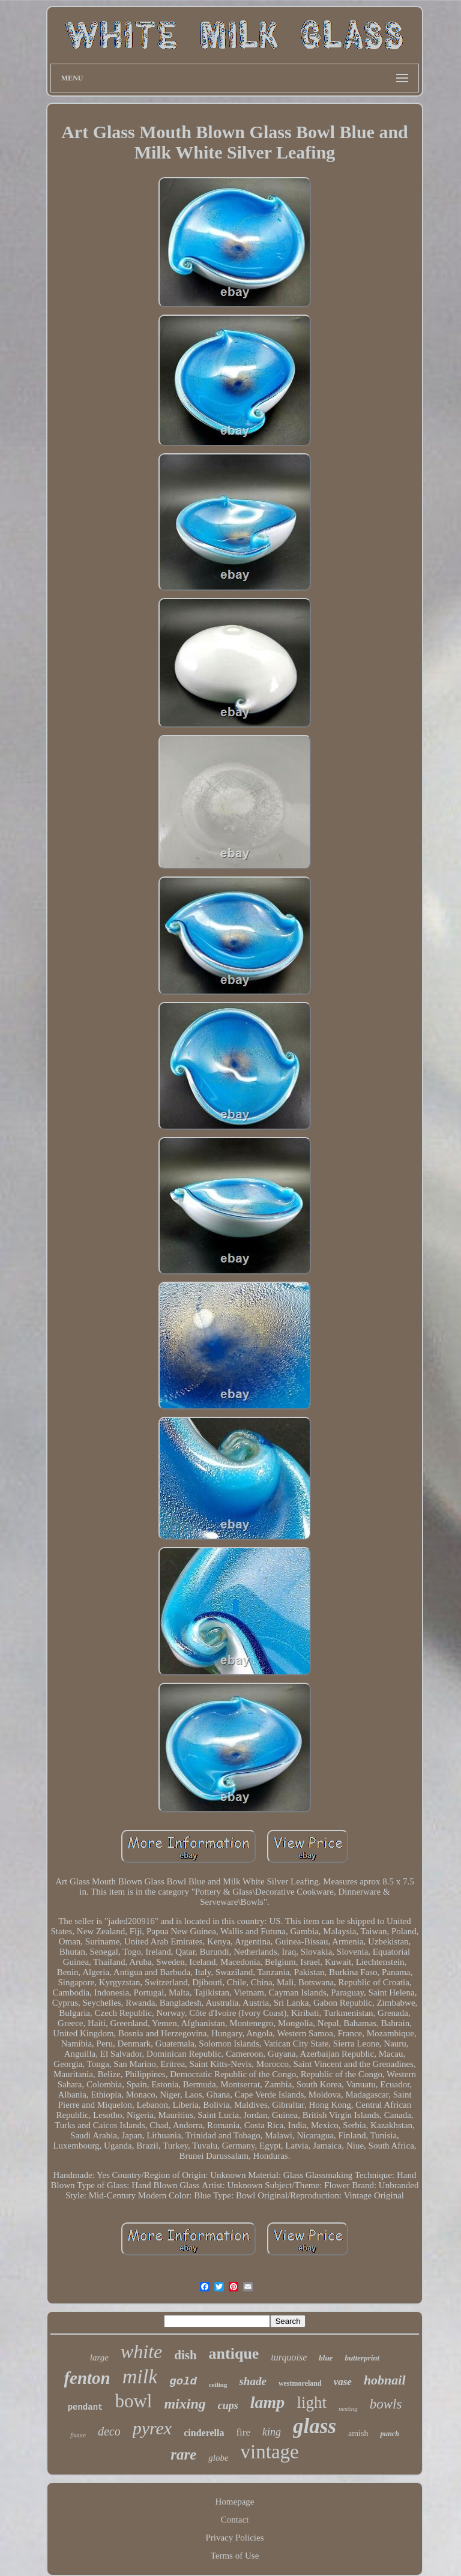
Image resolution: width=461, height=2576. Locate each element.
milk (140, 2376)
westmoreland (300, 2383)
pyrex (152, 2428)
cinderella (204, 2433)
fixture (78, 2435)
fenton (87, 2377)
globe (218, 2458)
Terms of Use (235, 2555)
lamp (267, 2402)
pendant (85, 2407)
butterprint (362, 2357)
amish (358, 2433)
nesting (348, 2408)
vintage (270, 2452)
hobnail (385, 2379)
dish (185, 2355)
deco (109, 2431)
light (312, 2403)
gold (183, 2381)
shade (252, 2381)
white (141, 2351)
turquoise (289, 2357)
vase (343, 2381)
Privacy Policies (234, 2537)
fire (243, 2432)
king (271, 2432)
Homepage (235, 2501)
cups (228, 2406)
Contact (235, 2519)
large (99, 2357)
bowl (133, 2401)
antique (234, 2353)
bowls (386, 2404)
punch (389, 2434)
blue (326, 2357)
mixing (184, 2404)
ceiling (218, 2384)
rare (183, 2454)
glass (314, 2426)
